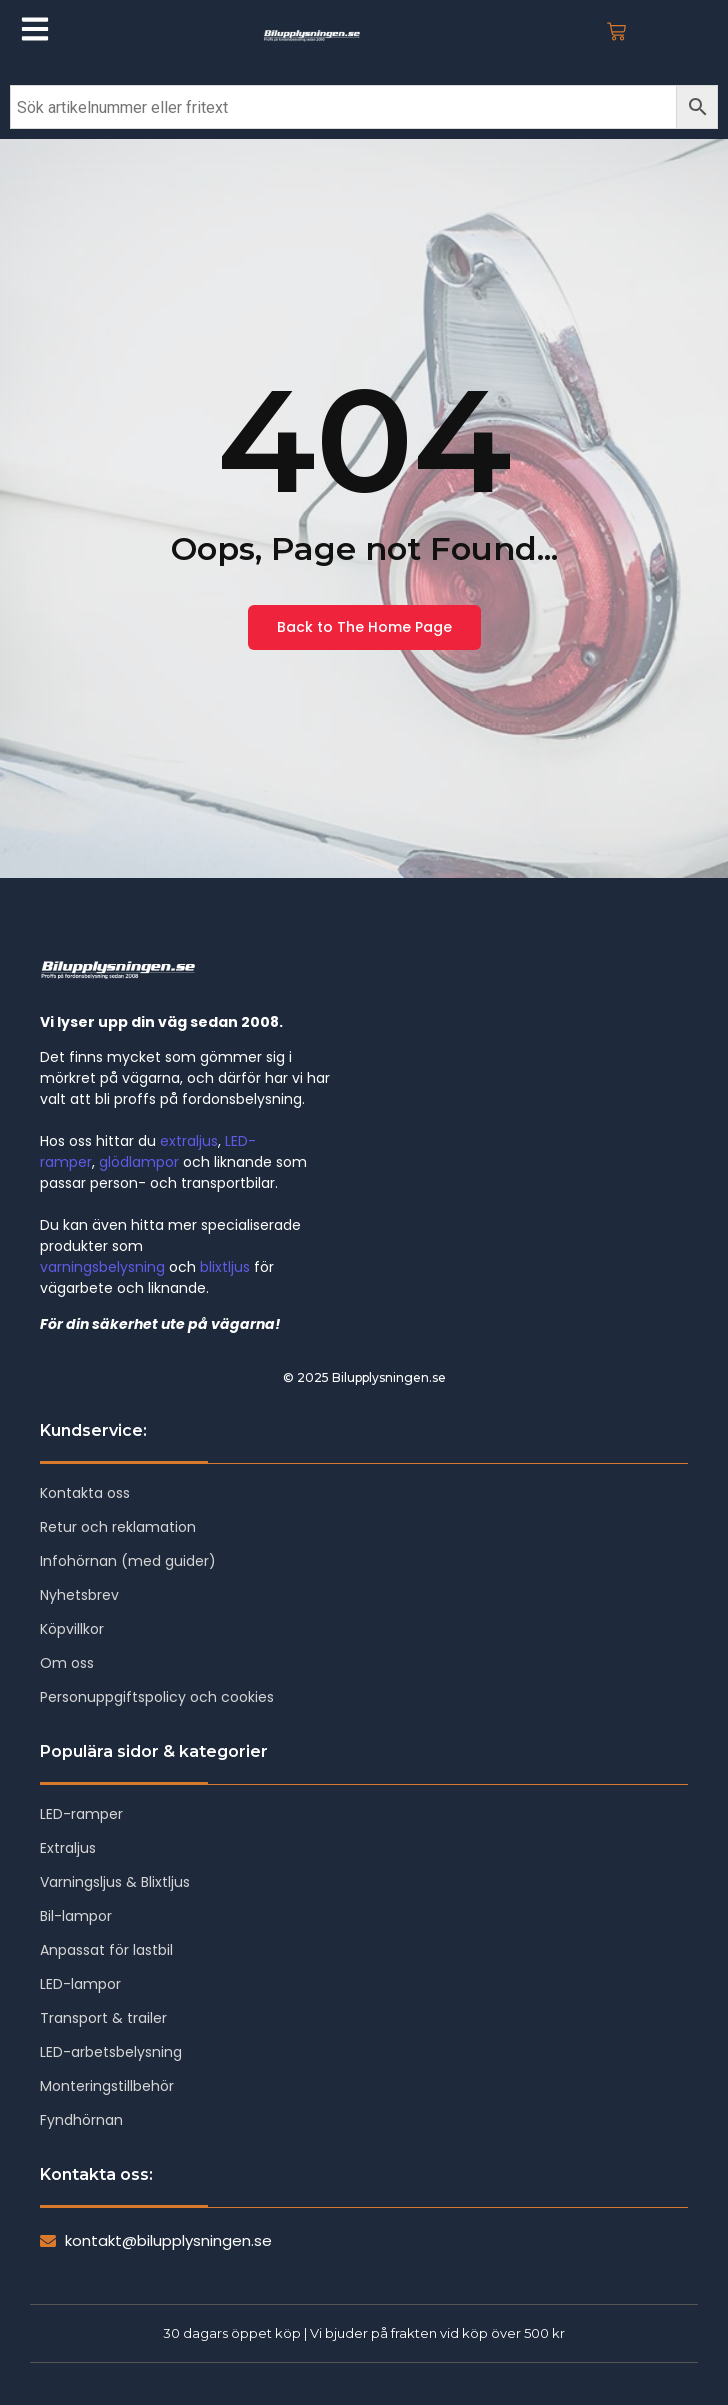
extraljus (189, 1141)
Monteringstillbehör (107, 2086)
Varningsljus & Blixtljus (115, 1882)
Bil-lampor (76, 1916)
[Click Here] (35, 32)
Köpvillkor (72, 1629)
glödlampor (139, 1162)
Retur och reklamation (118, 1527)
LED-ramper (81, 1814)
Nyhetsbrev (79, 1595)
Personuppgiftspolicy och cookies (157, 1697)
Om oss (67, 1663)
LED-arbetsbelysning (111, 2052)
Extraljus (68, 1848)
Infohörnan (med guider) (128, 1561)
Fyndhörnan (81, 2120)
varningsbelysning (102, 1267)
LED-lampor (80, 1984)
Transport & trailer (103, 2018)
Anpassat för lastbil (106, 1950)
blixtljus (225, 1267)
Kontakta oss (85, 1493)
